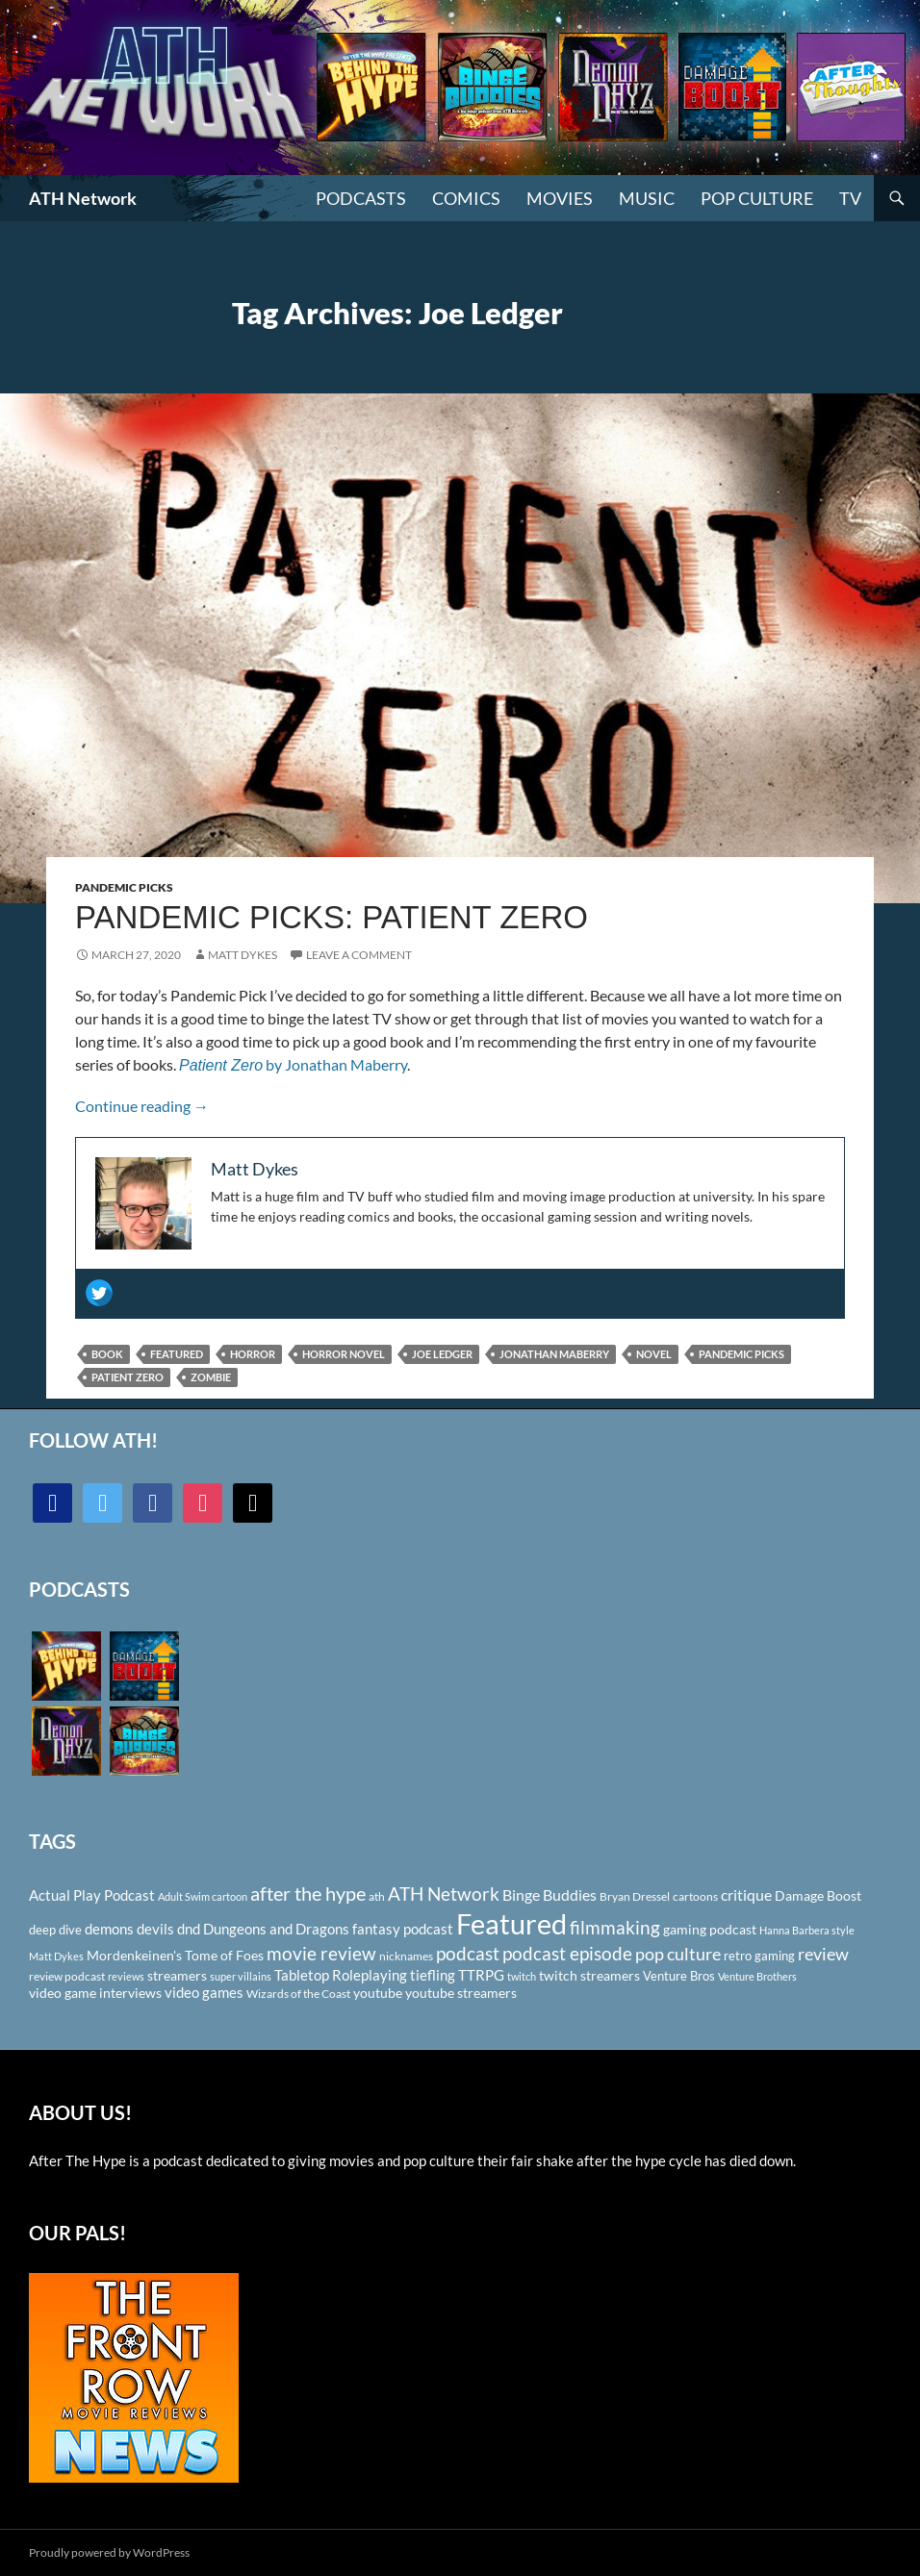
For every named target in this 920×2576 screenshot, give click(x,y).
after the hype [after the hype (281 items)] (308, 1893)
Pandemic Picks (124, 887)
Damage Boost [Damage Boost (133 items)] (818, 1895)
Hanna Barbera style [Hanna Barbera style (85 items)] (807, 1930)
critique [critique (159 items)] (746, 1895)
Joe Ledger (442, 1354)
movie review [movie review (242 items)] (321, 1953)
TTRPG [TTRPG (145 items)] (481, 1974)
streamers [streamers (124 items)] (177, 1975)
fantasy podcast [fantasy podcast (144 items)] (402, 1928)
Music (647, 198)
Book (107, 1354)
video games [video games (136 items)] (204, 1992)
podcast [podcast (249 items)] (467, 1953)
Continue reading (142, 1106)
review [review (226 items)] (823, 1953)
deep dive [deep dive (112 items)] (55, 1929)
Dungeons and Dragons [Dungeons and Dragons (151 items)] (276, 1928)
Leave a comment (359, 954)
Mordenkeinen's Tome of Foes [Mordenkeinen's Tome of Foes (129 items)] (175, 1955)
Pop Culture (757, 198)
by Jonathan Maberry (293, 1064)
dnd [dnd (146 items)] (188, 1928)
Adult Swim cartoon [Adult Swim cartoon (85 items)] (202, 1896)
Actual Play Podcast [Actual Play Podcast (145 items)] (92, 1895)
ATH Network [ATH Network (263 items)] (443, 1893)
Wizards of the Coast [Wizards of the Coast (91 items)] (298, 1993)
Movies (559, 198)
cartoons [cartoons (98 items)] (695, 1896)
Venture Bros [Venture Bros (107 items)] (679, 1975)
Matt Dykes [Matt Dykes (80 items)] (56, 1956)
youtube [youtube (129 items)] (377, 1992)
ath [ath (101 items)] (377, 1896)
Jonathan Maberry (554, 1354)
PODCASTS (361, 198)
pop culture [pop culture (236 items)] (678, 1953)
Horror (252, 1354)
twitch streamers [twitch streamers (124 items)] (589, 1975)
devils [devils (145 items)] (155, 1928)
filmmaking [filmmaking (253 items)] (615, 1927)
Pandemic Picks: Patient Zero (331, 917)
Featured (176, 1354)
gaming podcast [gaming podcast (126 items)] (709, 1929)
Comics (466, 198)
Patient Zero (127, 1377)
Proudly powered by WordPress (109, 2552)
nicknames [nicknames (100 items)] (406, 1956)
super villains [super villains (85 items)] (240, 1976)
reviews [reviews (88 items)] (126, 1976)
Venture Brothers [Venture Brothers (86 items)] (757, 1976)
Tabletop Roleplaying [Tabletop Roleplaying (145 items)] (340, 1974)
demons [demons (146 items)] (109, 1928)
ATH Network (83, 198)
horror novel (343, 1354)
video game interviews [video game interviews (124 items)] (95, 1992)
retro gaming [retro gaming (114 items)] (759, 1955)
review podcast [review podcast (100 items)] (67, 1976)
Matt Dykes (242, 954)
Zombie (211, 1377)
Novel (654, 1354)
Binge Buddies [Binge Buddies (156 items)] (549, 1895)
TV (850, 198)
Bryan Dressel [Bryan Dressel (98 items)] (635, 1896)
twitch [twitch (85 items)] (521, 1976)
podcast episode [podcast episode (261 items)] (567, 1953)
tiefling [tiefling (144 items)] (432, 1974)
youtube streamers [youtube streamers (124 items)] (461, 1992)
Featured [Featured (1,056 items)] (511, 1923)
